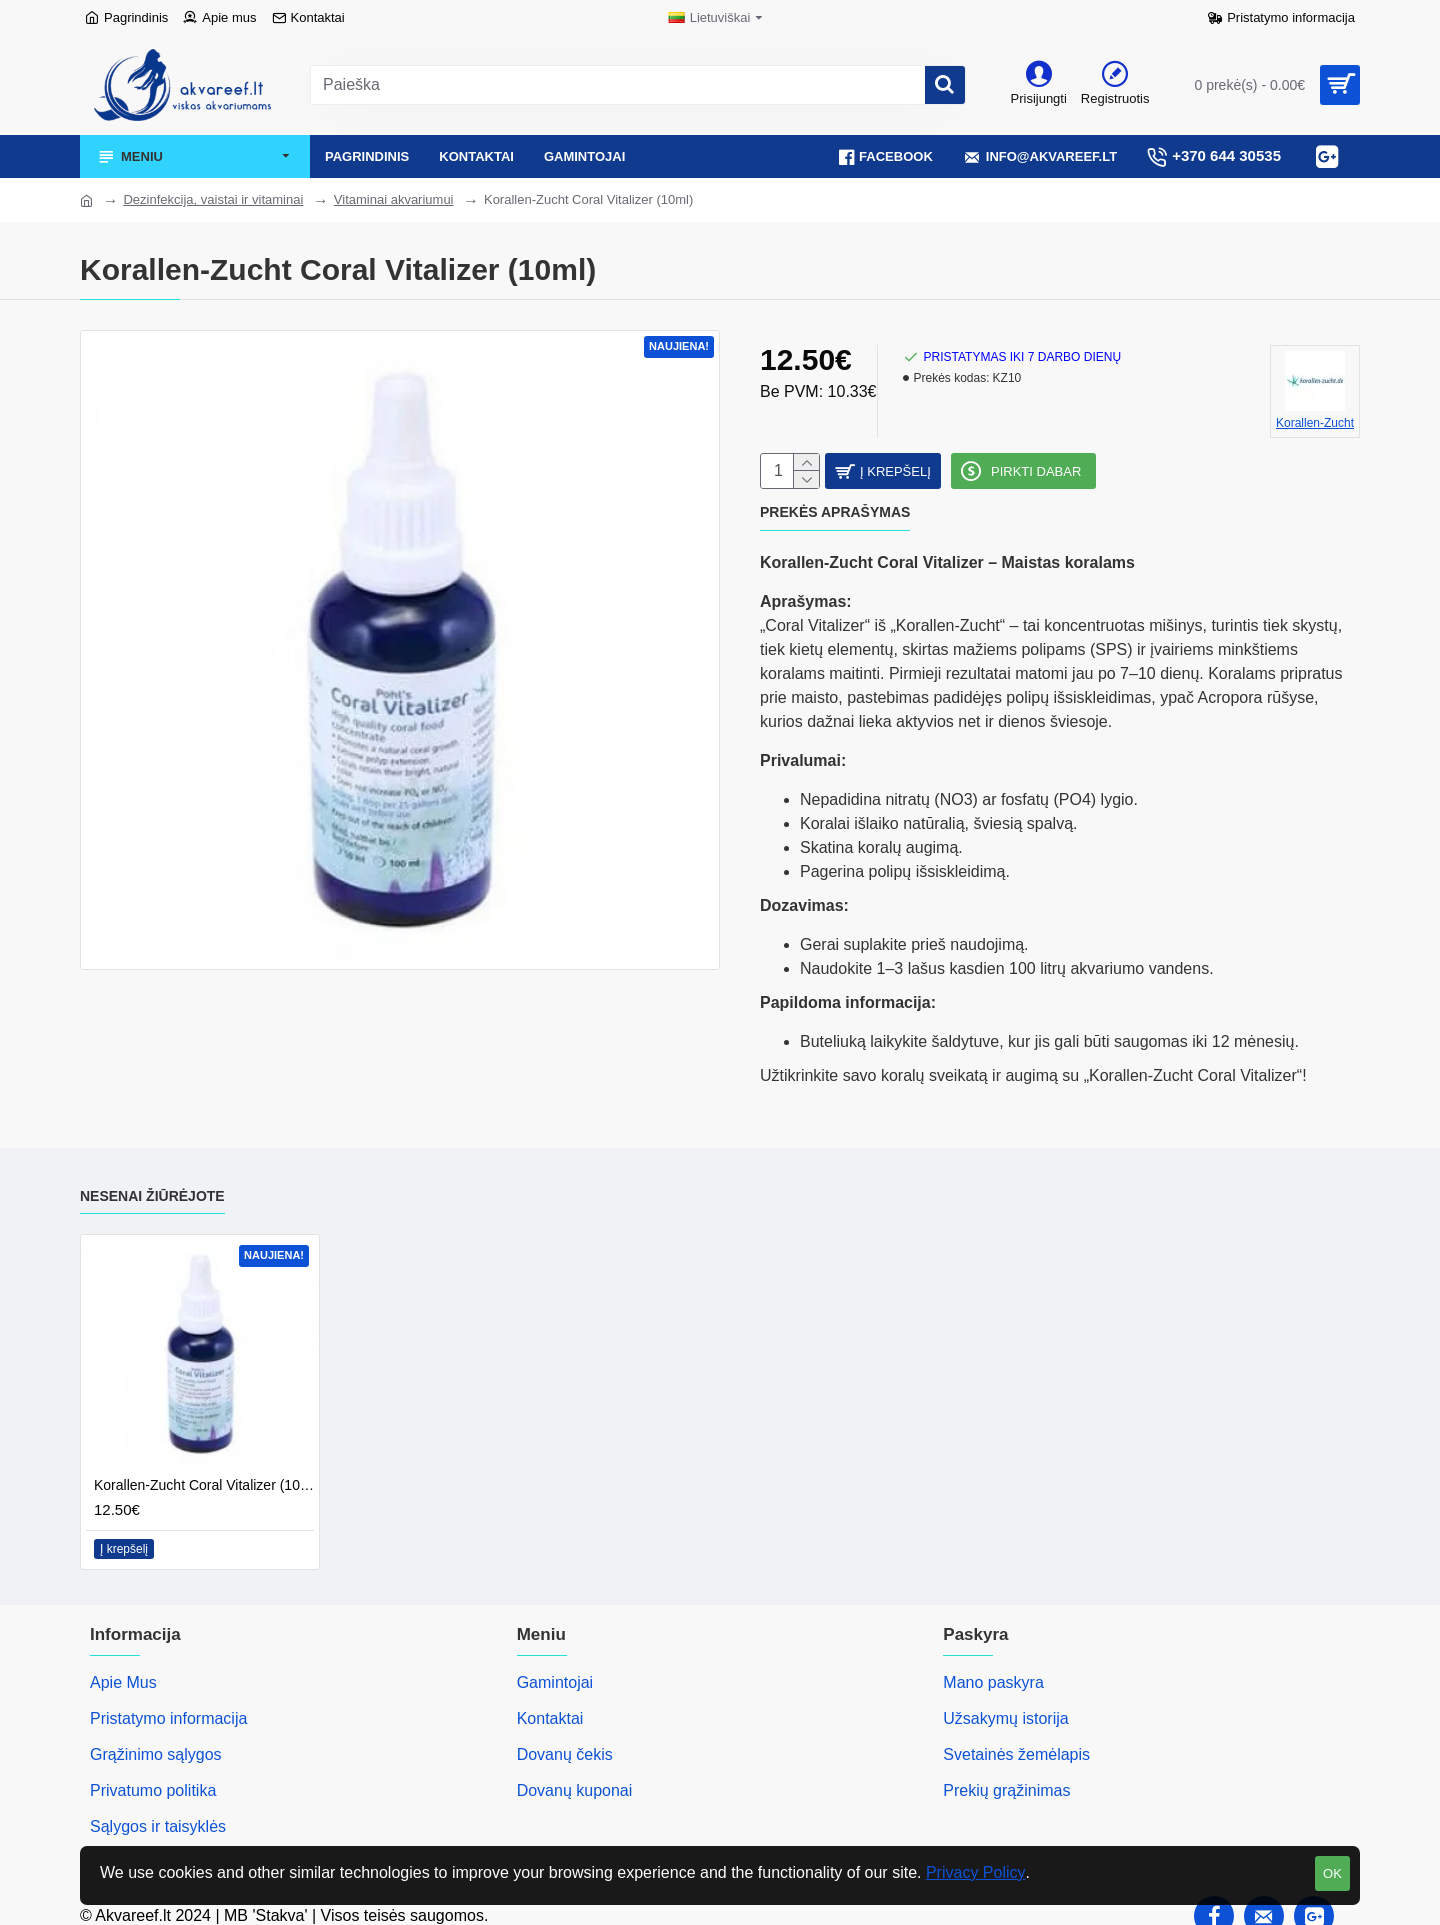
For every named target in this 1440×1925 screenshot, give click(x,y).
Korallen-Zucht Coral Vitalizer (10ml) (204, 1469)
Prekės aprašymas (835, 521)
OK (1332, 1873)
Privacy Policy (976, 1872)
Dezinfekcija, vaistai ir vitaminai (213, 199)
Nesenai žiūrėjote (152, 1180)
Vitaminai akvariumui (394, 199)
